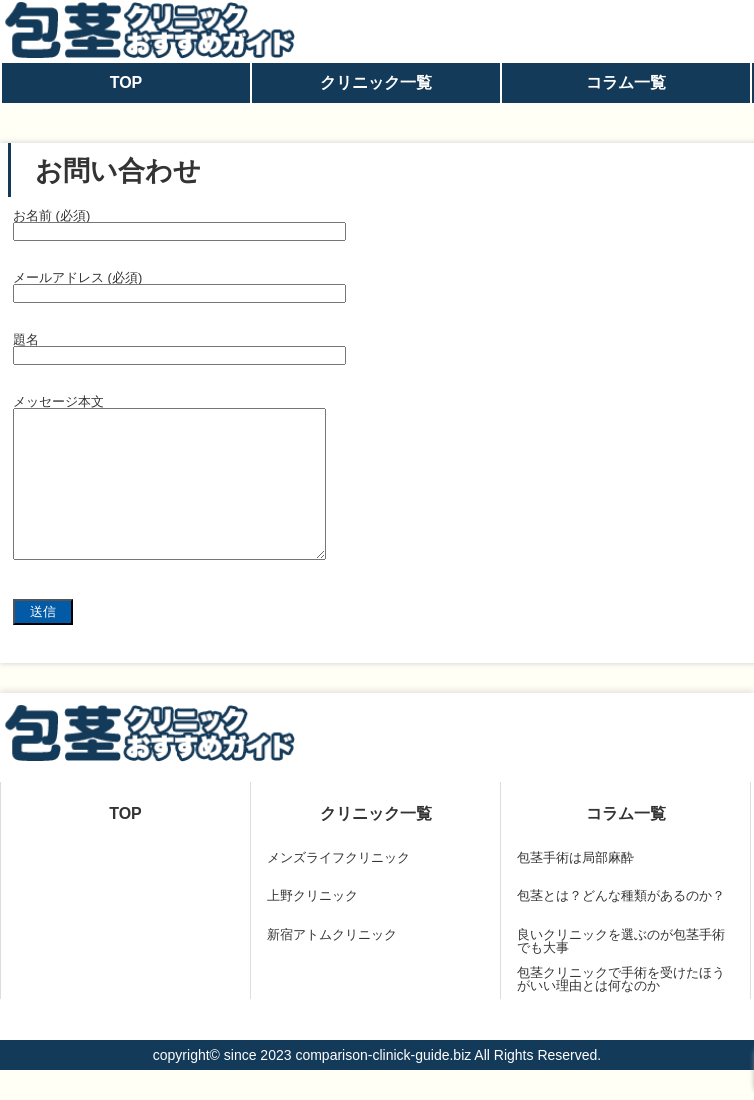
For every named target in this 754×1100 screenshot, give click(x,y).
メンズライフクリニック (338, 887)
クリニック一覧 (376, 82)
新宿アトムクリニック (332, 964)
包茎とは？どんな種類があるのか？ (621, 925)
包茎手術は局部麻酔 (575, 887)
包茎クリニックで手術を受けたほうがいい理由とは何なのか (621, 1009)
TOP (126, 82)
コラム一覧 (626, 82)
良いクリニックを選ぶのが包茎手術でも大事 (621, 971)
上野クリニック (312, 925)
